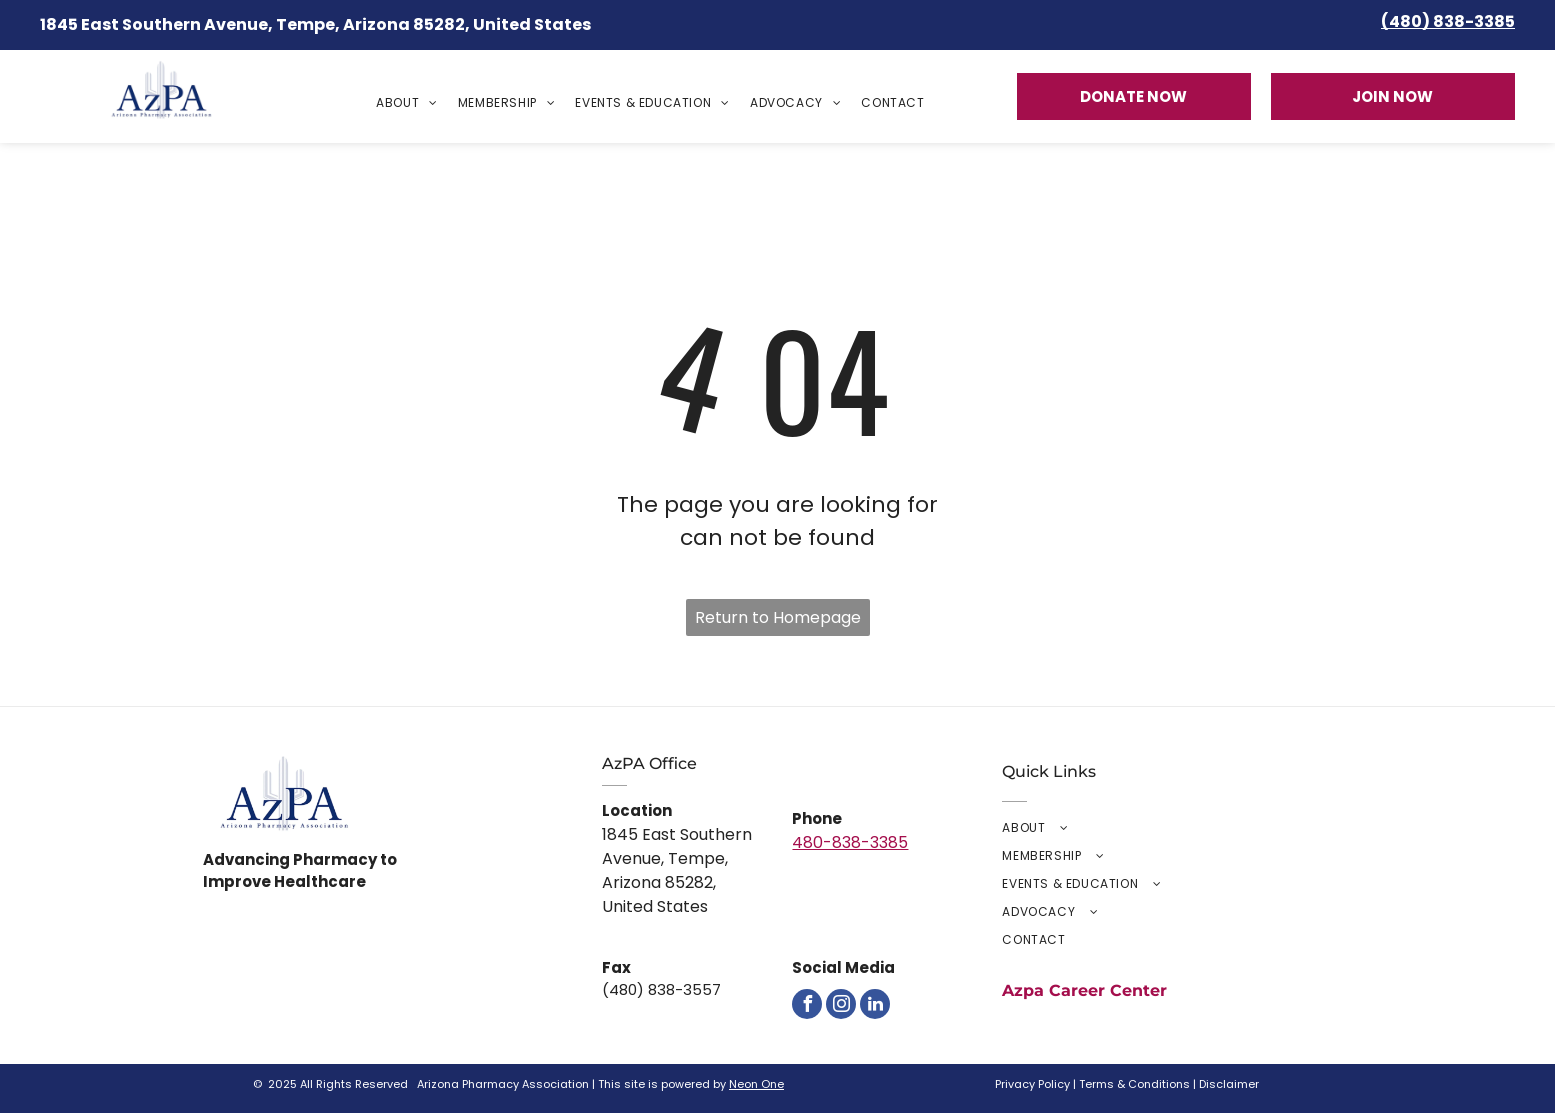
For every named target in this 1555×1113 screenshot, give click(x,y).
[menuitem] (407, 103)
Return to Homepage (778, 617)
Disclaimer (1229, 1084)
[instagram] (841, 1004)
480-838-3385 (850, 842)
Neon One (756, 1084)
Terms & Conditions (1134, 1084)
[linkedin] (875, 1004)
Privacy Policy (1032, 1084)
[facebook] (807, 1004)
